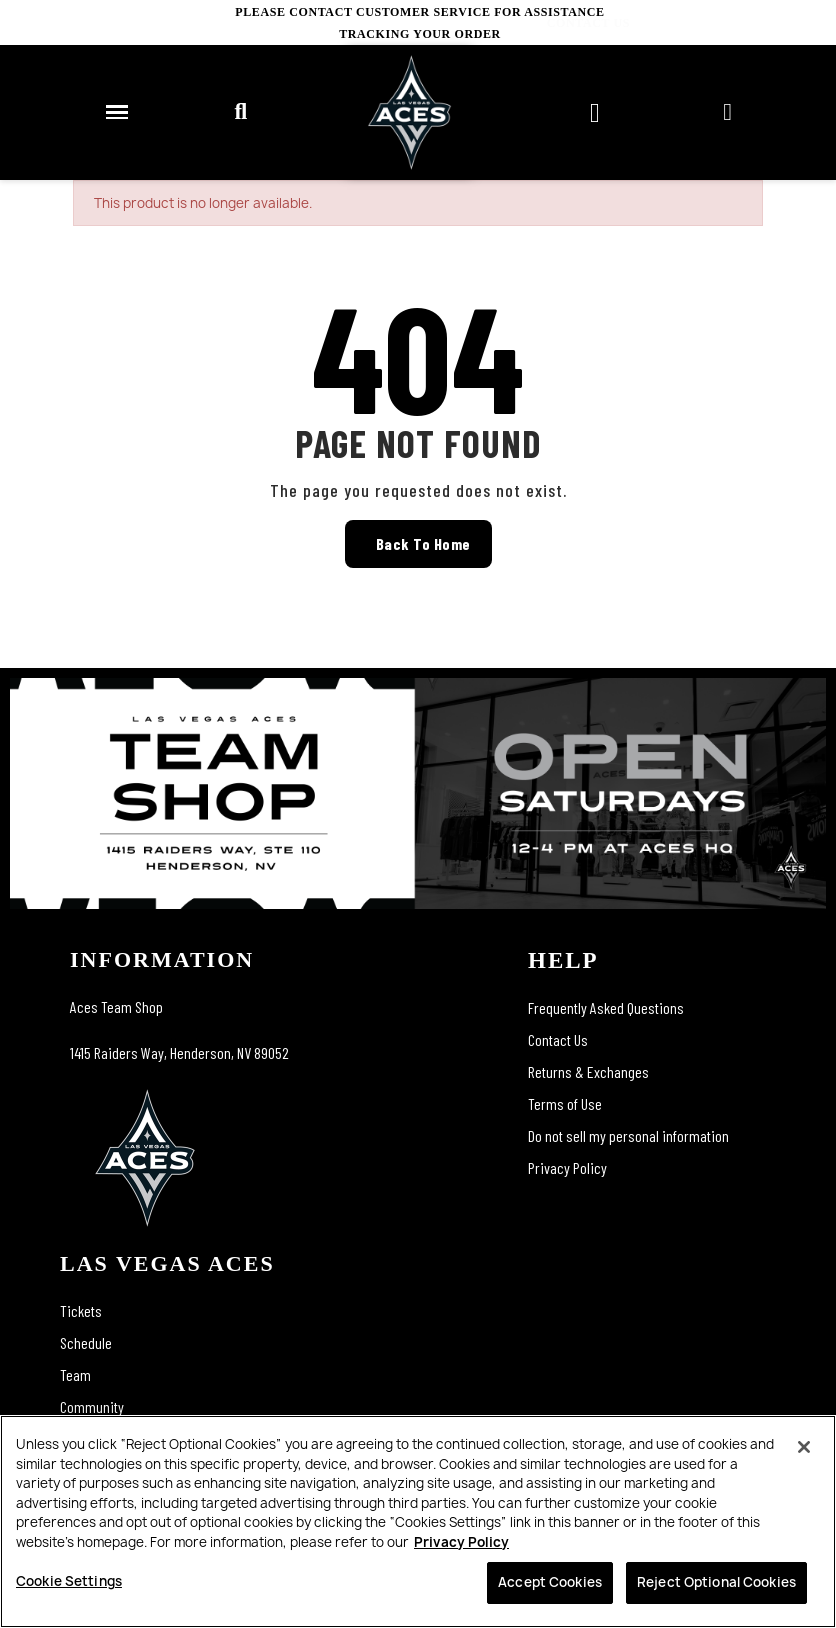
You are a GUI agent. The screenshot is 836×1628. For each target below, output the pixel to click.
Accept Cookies (550, 1582)
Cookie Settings (69, 1581)
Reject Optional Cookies (716, 1582)
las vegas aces (167, 1263)
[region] (418, 1521)
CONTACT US (794, 23)
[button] (240, 112)
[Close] (804, 1447)
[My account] (727, 112)
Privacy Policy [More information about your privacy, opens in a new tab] (461, 1542)
